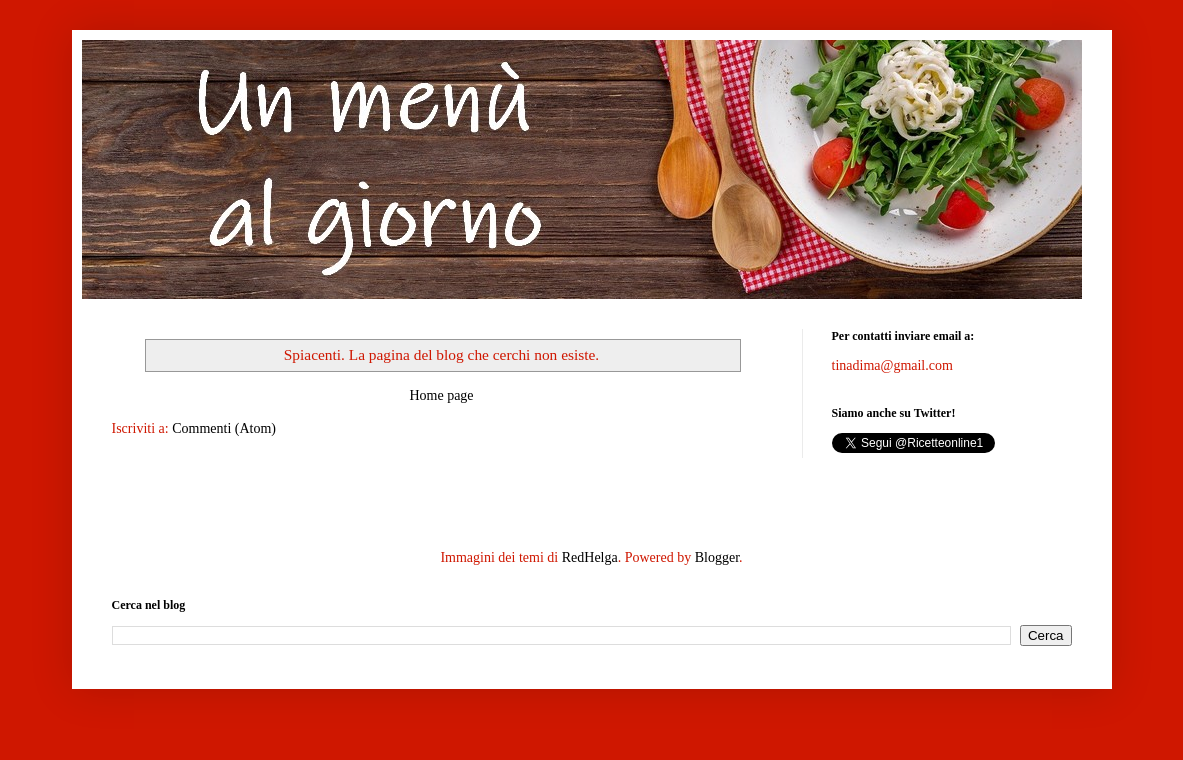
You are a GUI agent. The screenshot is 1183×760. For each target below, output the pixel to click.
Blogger (717, 557)
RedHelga (590, 557)
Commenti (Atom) (224, 428)
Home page (441, 395)
